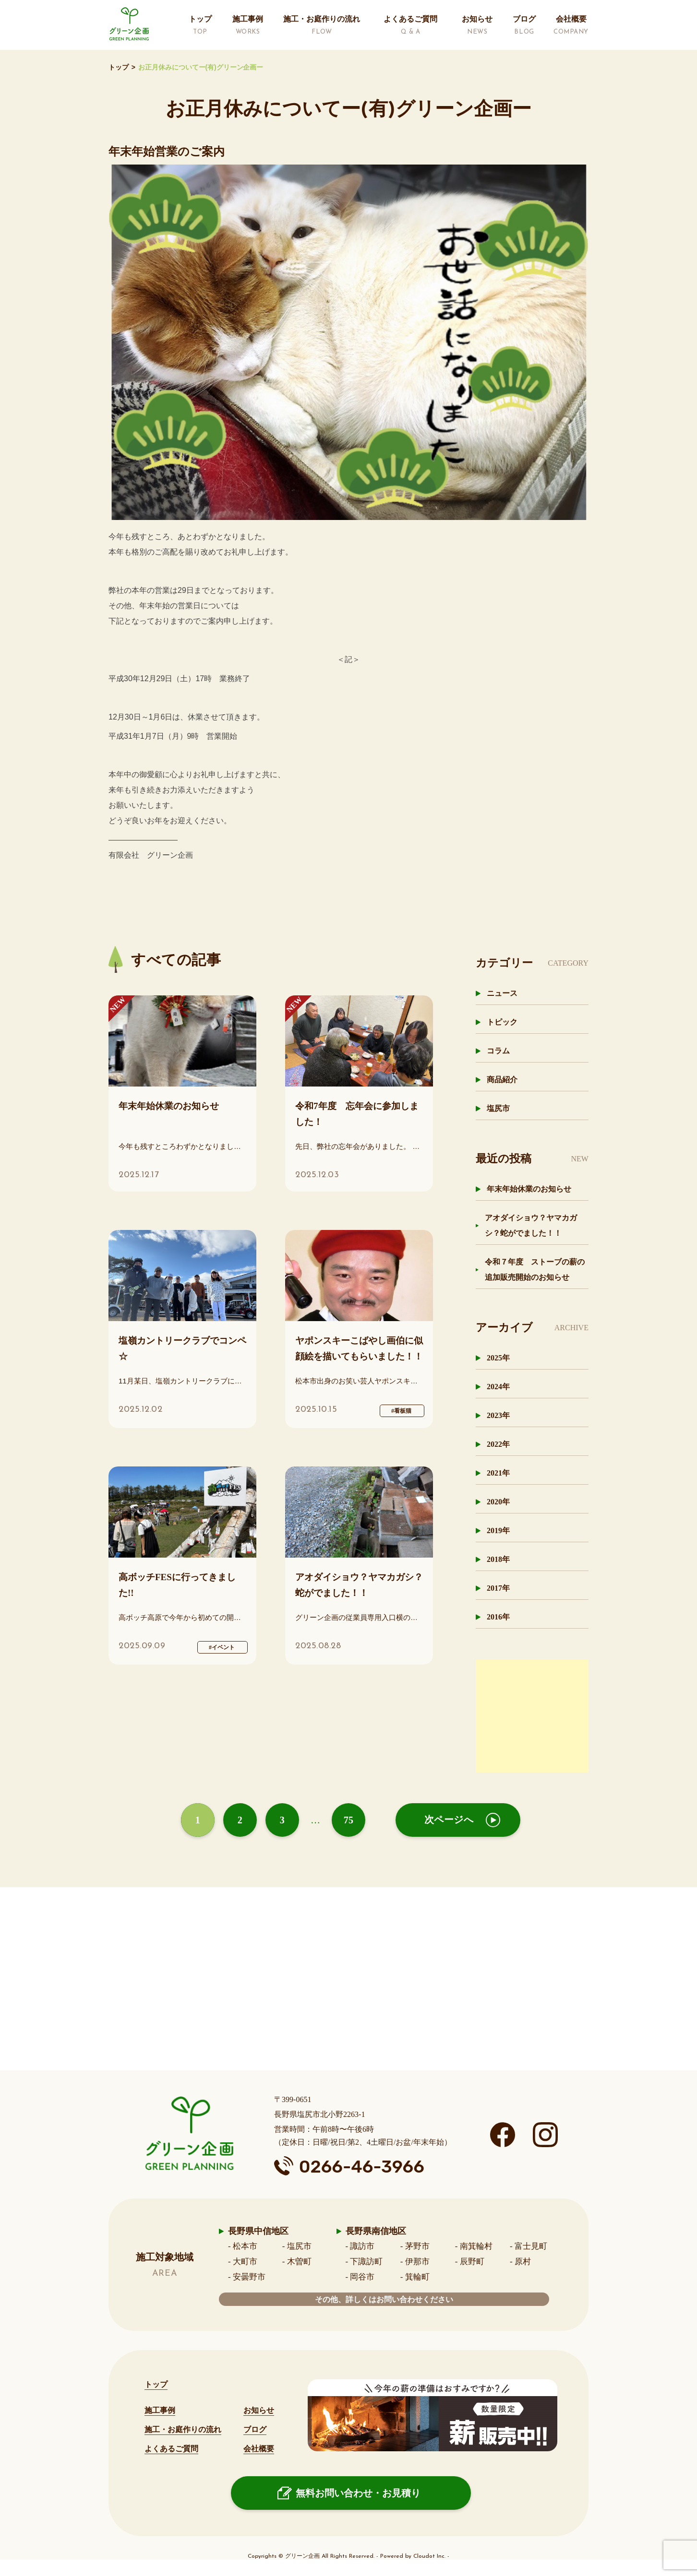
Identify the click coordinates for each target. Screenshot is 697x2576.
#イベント (222, 1647)
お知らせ (258, 2410)
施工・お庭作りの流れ (182, 2429)
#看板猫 (401, 1410)
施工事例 (159, 2410)
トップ (118, 67)
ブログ (254, 2429)
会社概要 (258, 2449)
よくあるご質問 (171, 2449)
